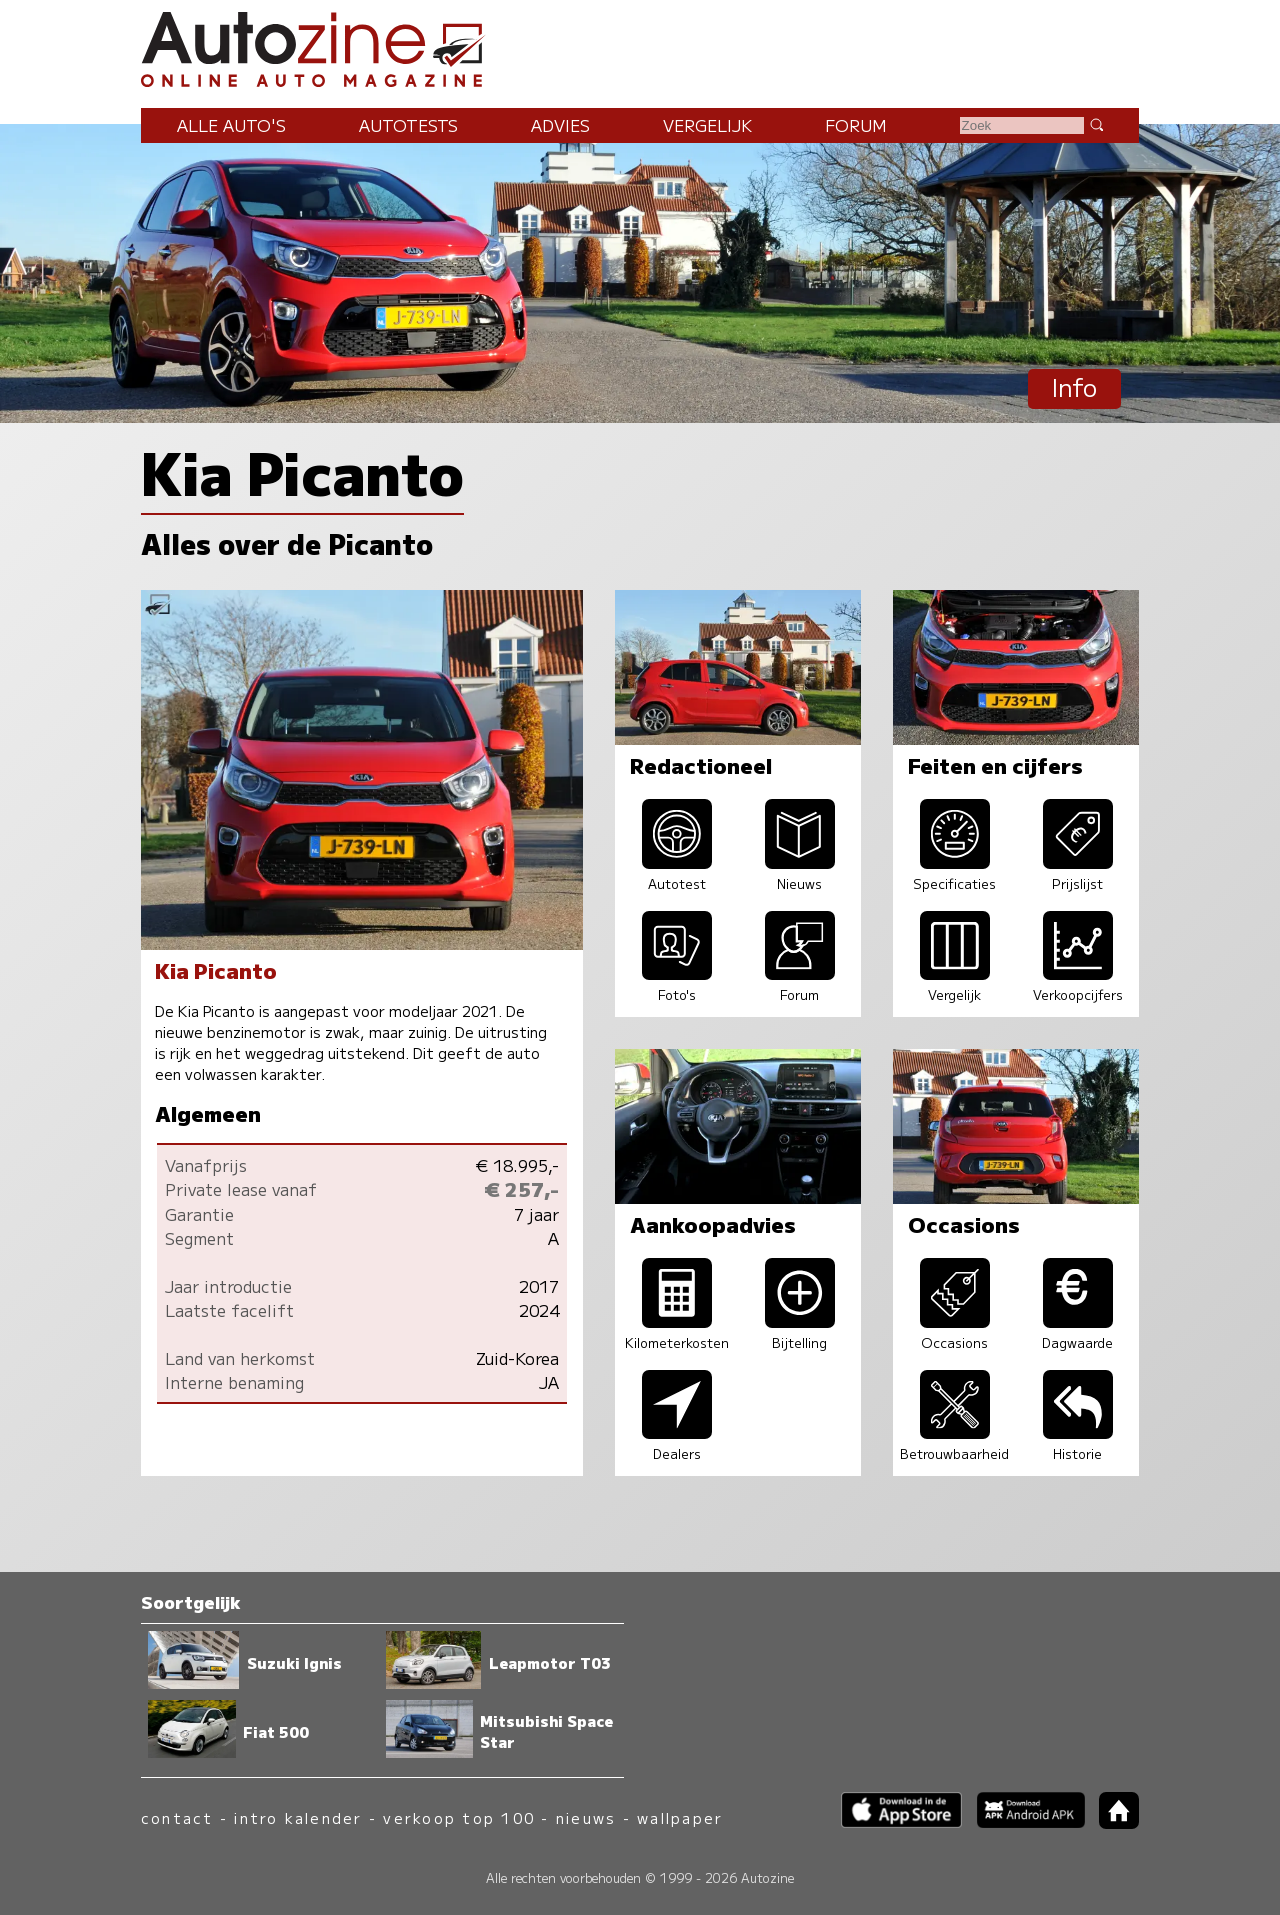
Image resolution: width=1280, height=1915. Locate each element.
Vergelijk (707, 125)
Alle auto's (231, 125)
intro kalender (298, 1817)
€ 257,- (521, 1189)
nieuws (586, 1817)
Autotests (408, 125)
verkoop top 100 (459, 1817)
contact (177, 1817)
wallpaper (680, 1817)
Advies (560, 125)
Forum (856, 125)
